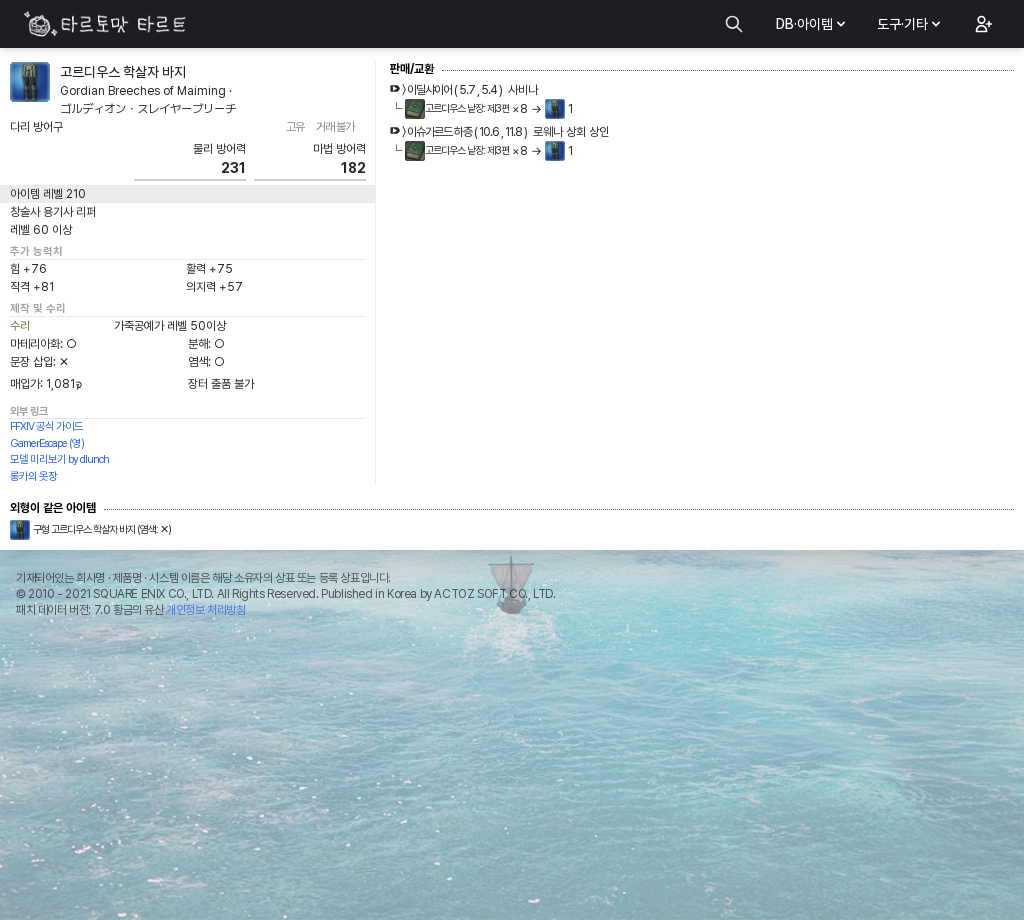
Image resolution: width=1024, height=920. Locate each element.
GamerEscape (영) (47, 443)
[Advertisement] (512, 774)
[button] (982, 24)
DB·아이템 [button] (812, 24)
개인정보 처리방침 (205, 610)
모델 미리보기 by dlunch (59, 459)
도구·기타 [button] (910, 24)
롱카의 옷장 (33, 476)
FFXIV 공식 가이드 (46, 426)
